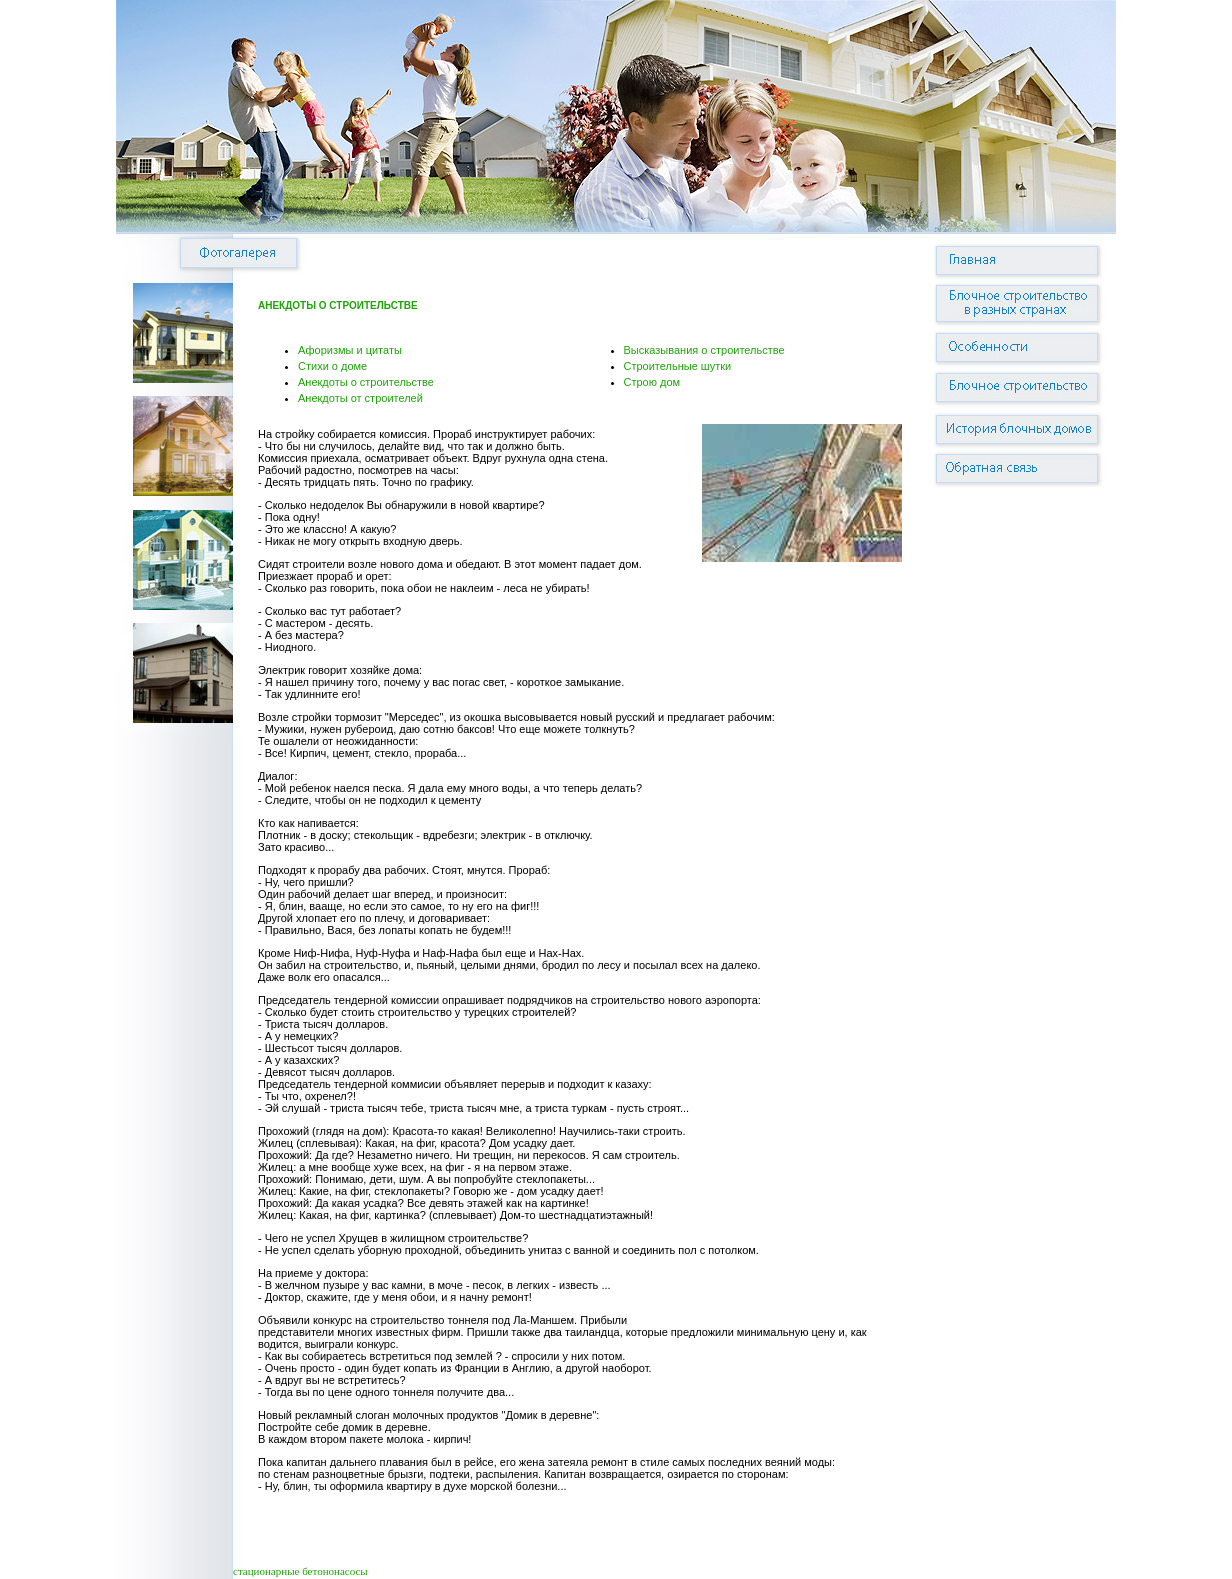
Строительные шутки (678, 366)
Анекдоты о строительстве (366, 382)
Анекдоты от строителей (360, 398)
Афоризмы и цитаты (350, 350)
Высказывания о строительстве (704, 350)
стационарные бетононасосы (300, 1571)
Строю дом (652, 382)
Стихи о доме (332, 366)
